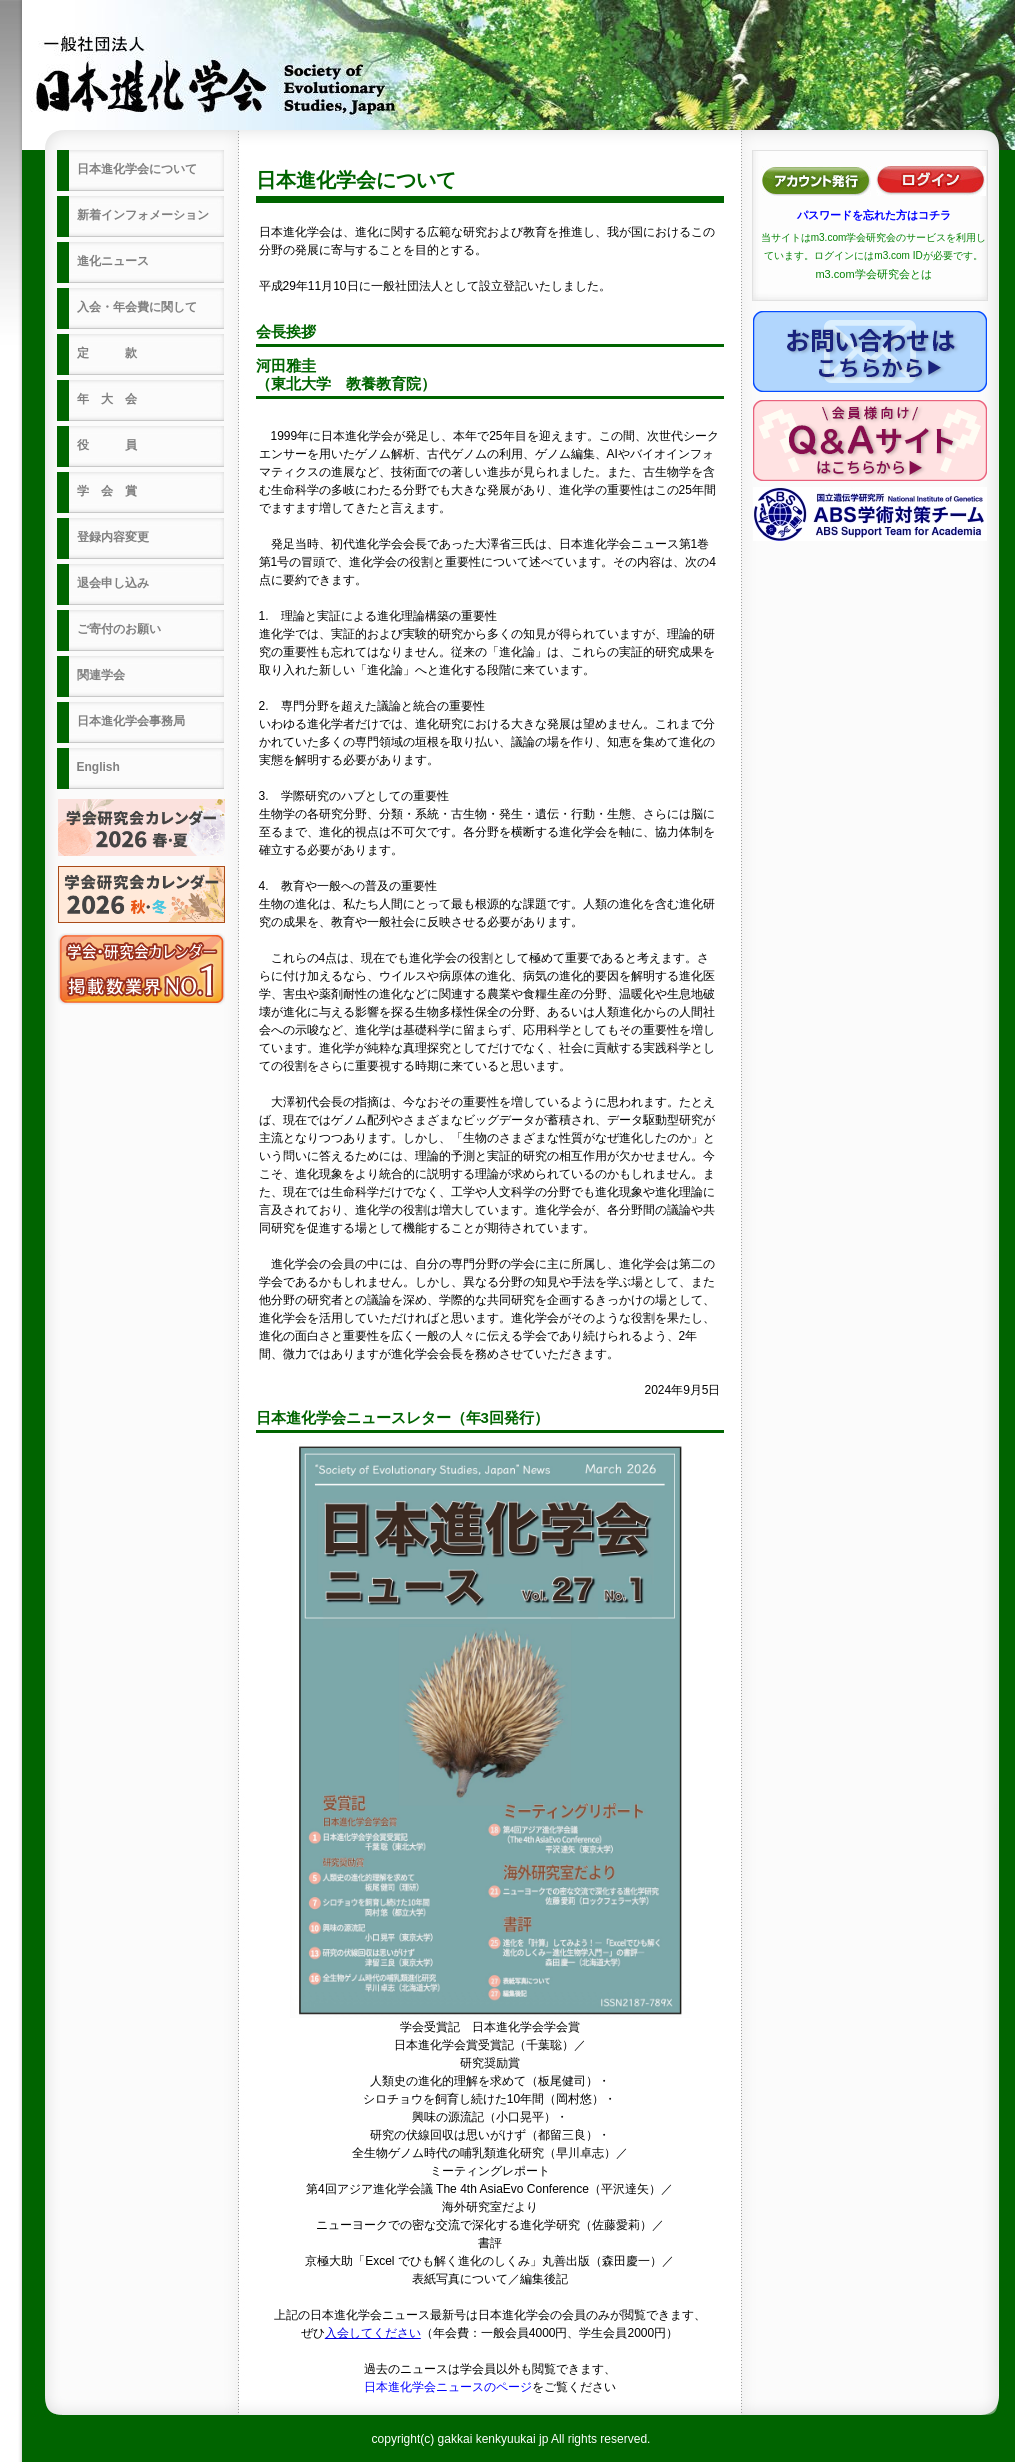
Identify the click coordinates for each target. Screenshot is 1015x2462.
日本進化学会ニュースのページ (448, 2387)
